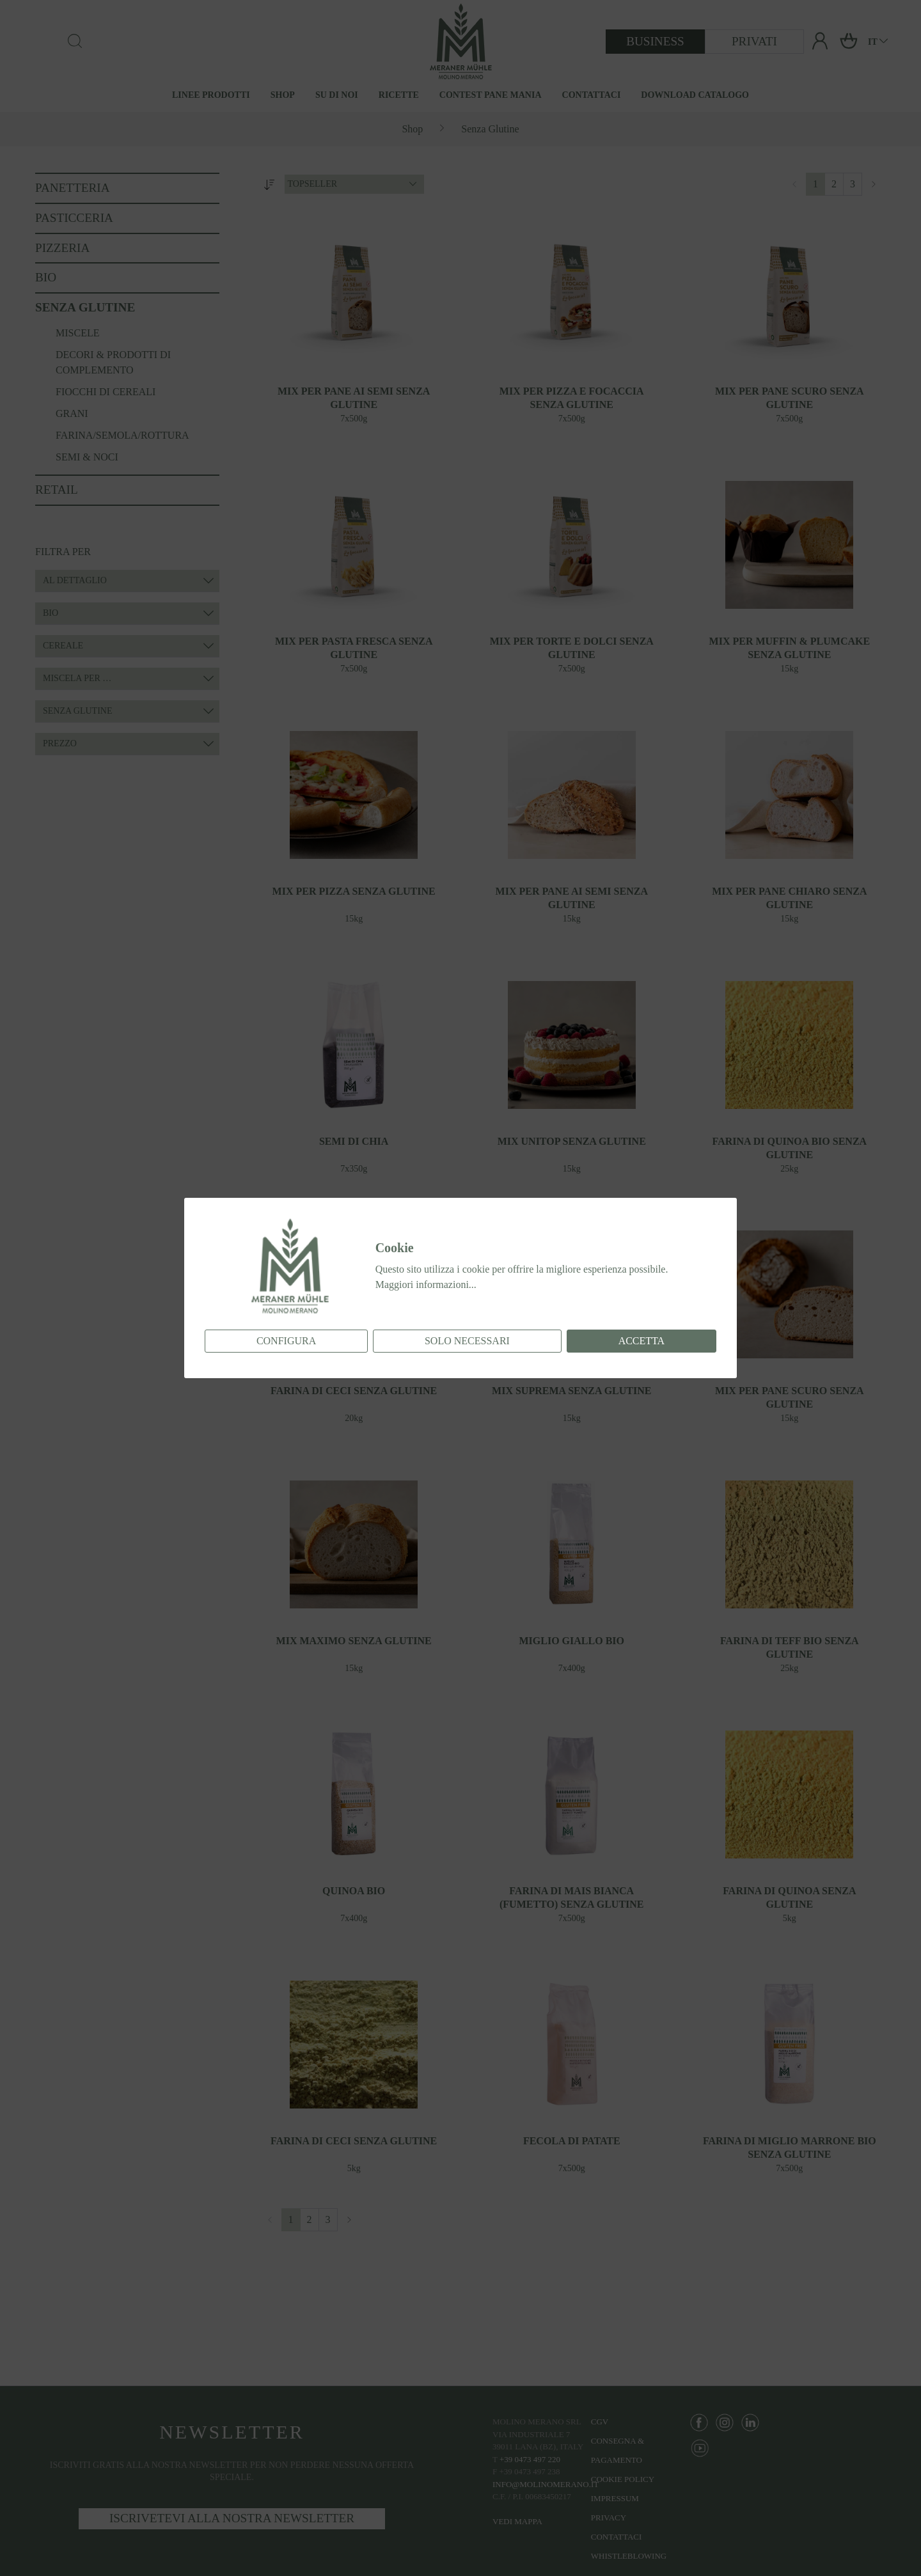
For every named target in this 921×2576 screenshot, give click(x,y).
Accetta (641, 1340)
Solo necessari (467, 1340)
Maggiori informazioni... (425, 1284)
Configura (286, 1340)
